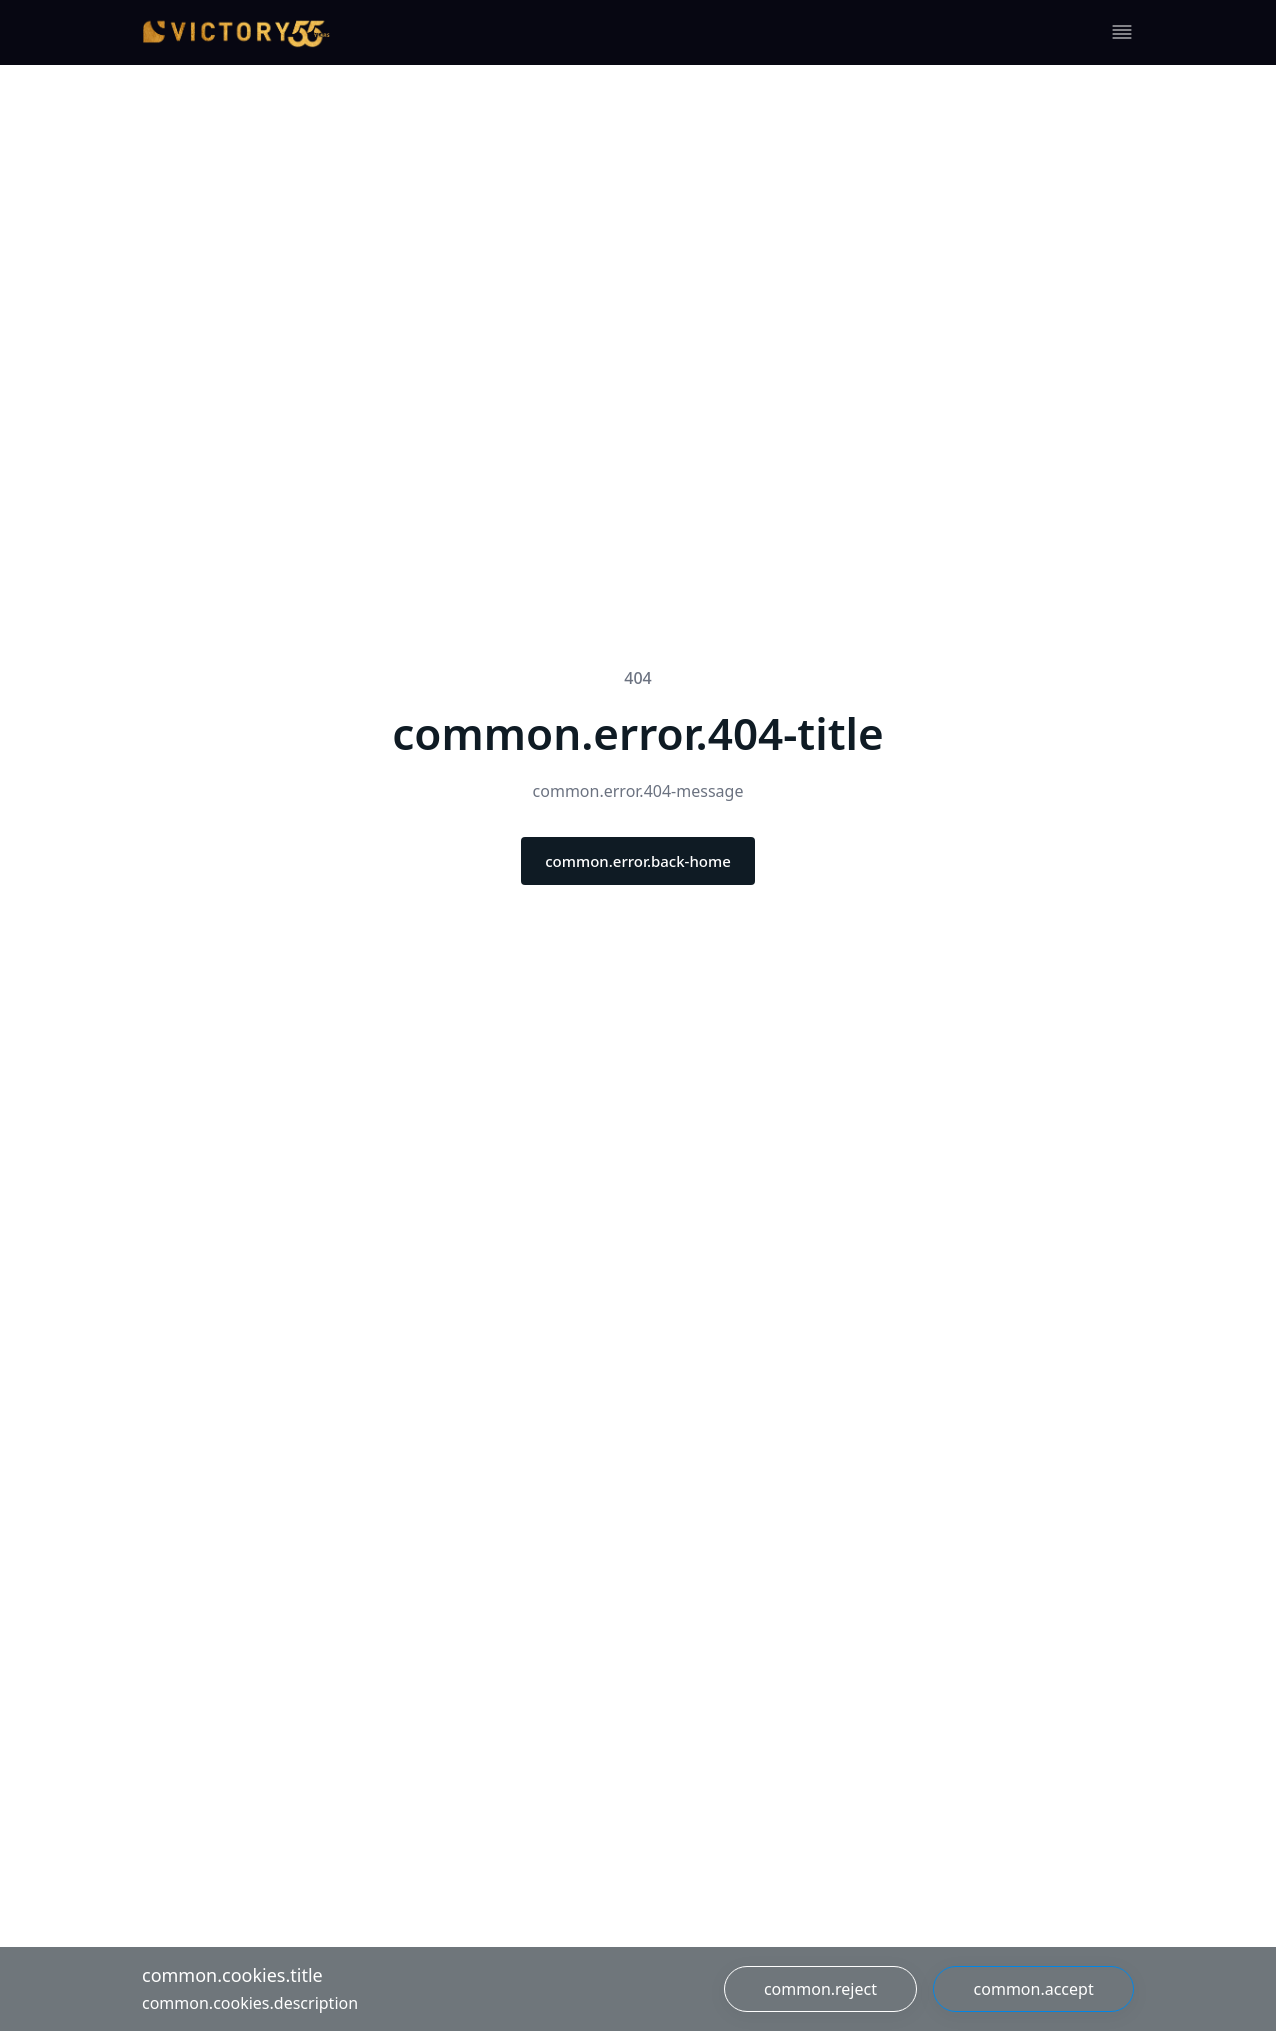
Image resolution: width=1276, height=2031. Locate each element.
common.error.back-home (638, 861)
